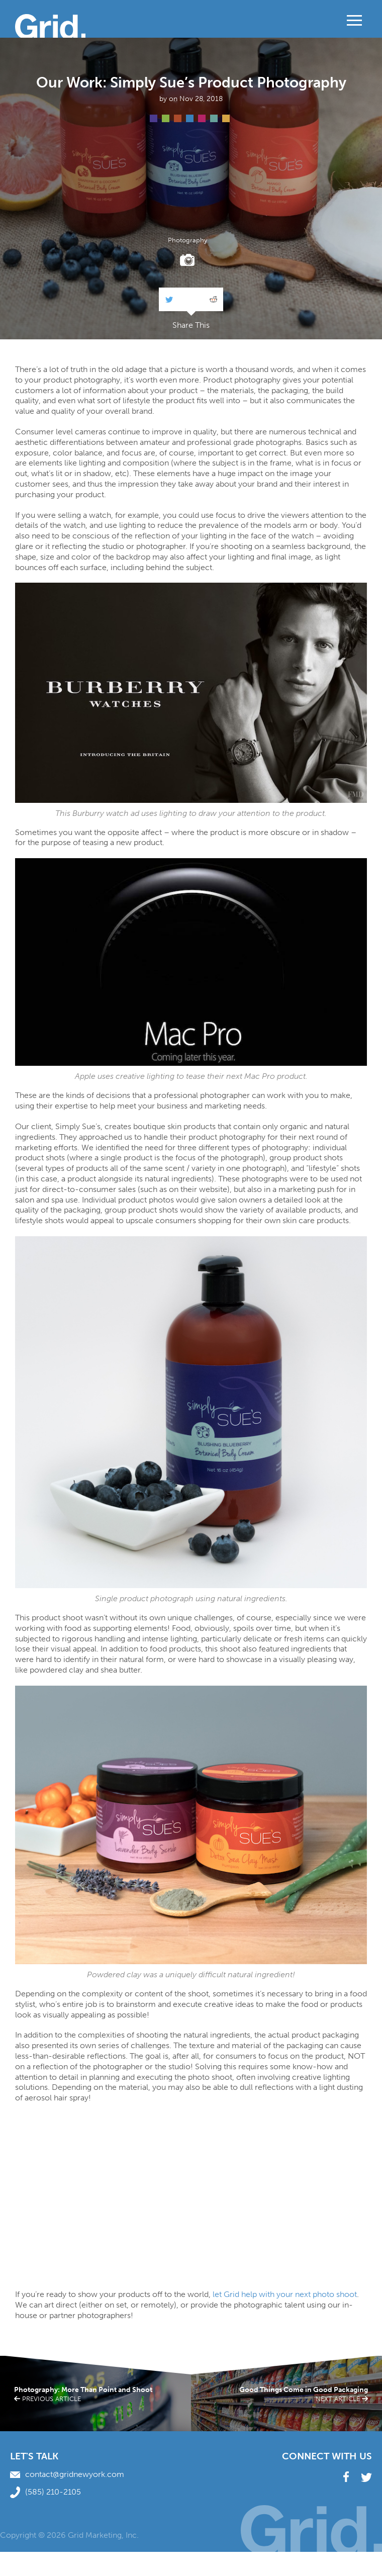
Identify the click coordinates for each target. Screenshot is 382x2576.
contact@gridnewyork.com (67, 2474)
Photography (187, 240)
